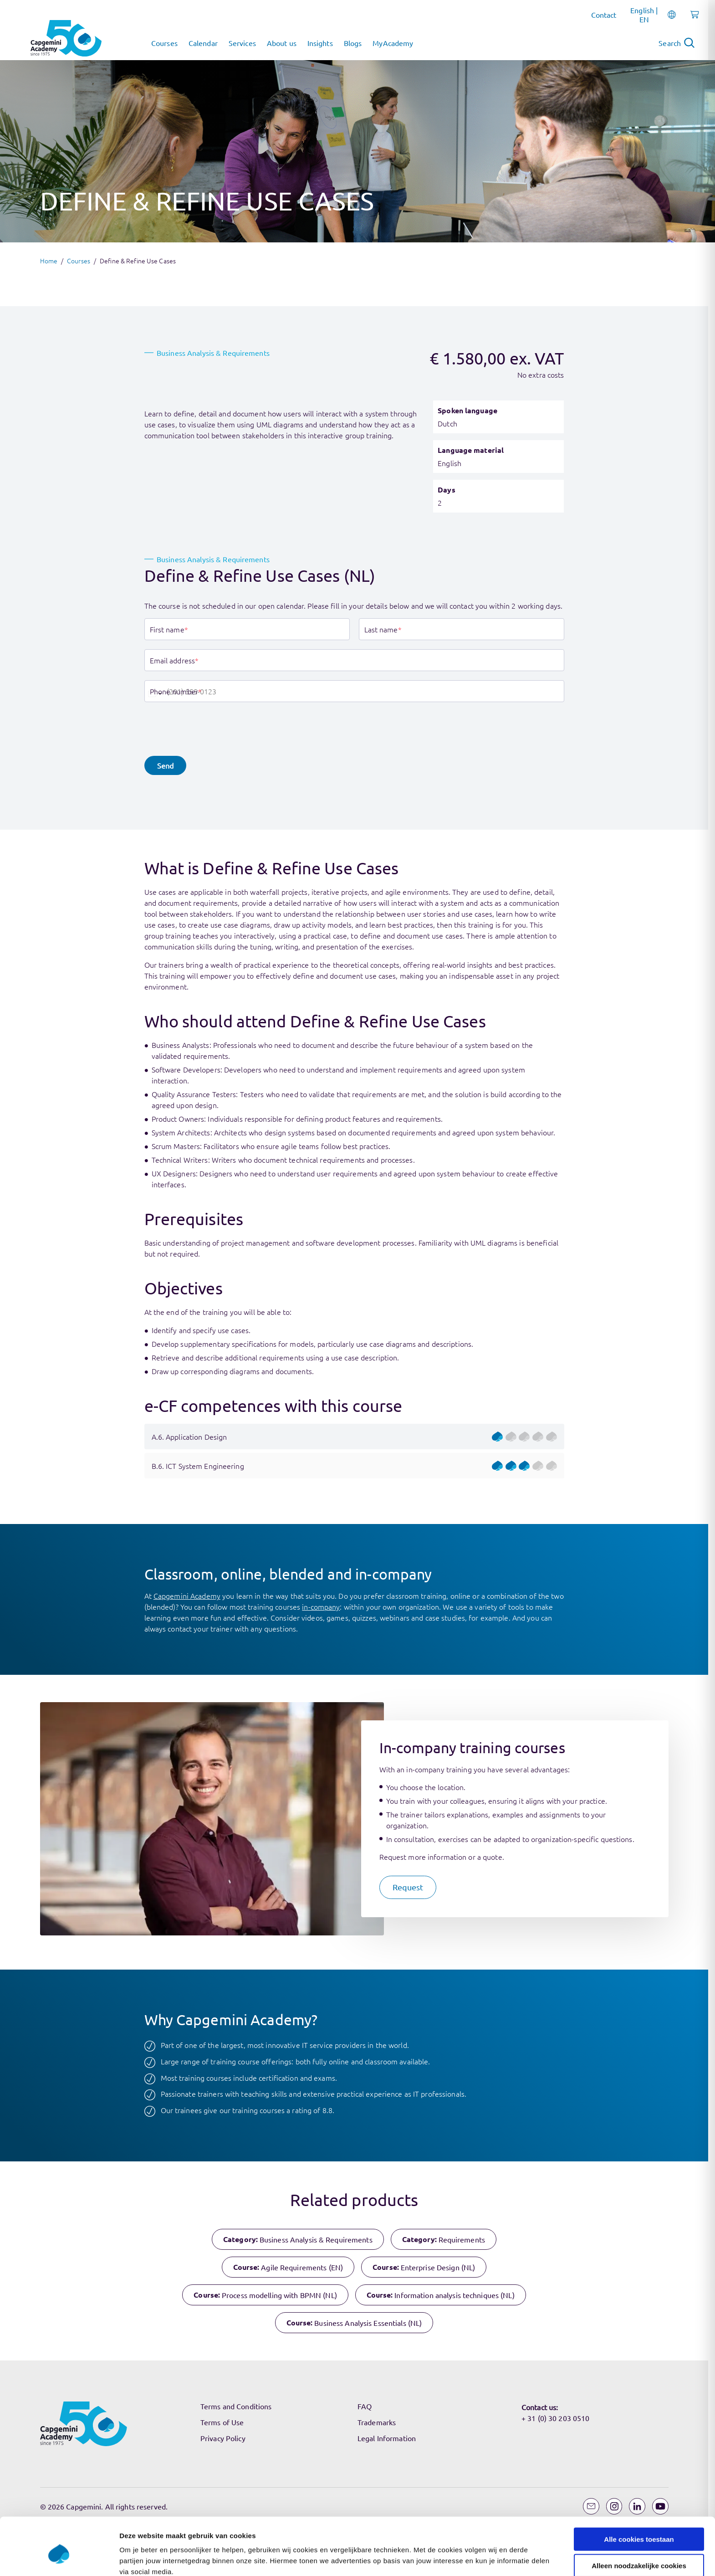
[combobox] (154, 691)
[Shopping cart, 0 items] (692, 19)
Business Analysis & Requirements (213, 352)
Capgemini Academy (186, 1596)
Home (48, 260)
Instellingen (489, 1345)
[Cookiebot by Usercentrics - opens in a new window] (59, 1345)
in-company (321, 1606)
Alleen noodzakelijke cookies (639, 1309)
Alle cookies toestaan (639, 1283)
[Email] (591, 2506)
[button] (165, 765)
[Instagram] (614, 2506)
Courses (78, 260)
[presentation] (213, 729)
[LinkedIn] (637, 2506)
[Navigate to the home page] (66, 38)
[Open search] (677, 42)
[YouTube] (660, 2506)
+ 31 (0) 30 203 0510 (555, 2417)
